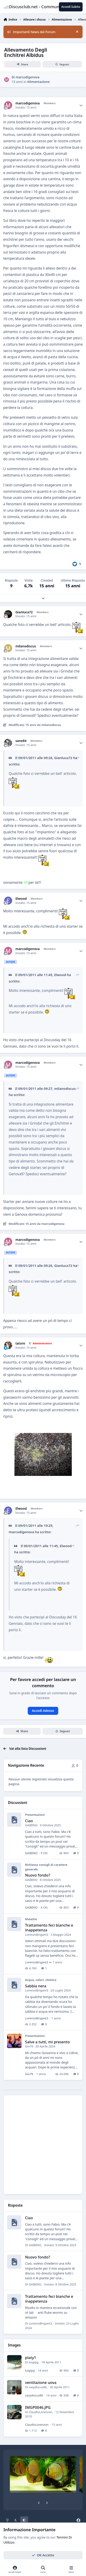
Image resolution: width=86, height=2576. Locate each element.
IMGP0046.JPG (37, 2407)
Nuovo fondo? (37, 1875)
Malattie (31, 1919)
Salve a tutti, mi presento (47, 2041)
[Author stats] (81, 105)
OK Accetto (43, 2555)
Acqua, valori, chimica (40, 1980)
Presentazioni (34, 1815)
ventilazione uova (40, 2382)
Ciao (29, 1820)
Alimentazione (38, 81)
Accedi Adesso (43, 1710)
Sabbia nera (35, 1985)
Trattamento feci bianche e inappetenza (49, 1927)
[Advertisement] (43, 2144)
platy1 (30, 2357)
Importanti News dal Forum (31, 32)
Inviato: (60, 2245)
